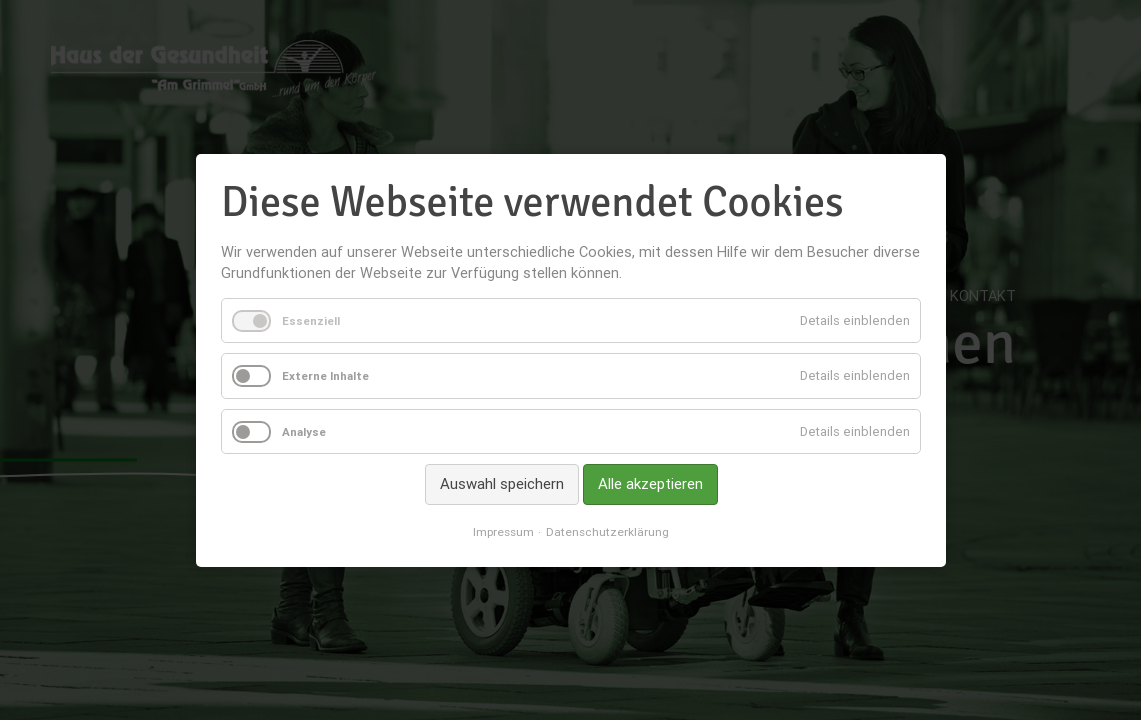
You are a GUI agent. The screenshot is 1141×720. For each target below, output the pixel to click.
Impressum (503, 531)
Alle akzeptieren (649, 483)
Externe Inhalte (325, 375)
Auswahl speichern (501, 483)
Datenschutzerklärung (607, 531)
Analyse (304, 431)
